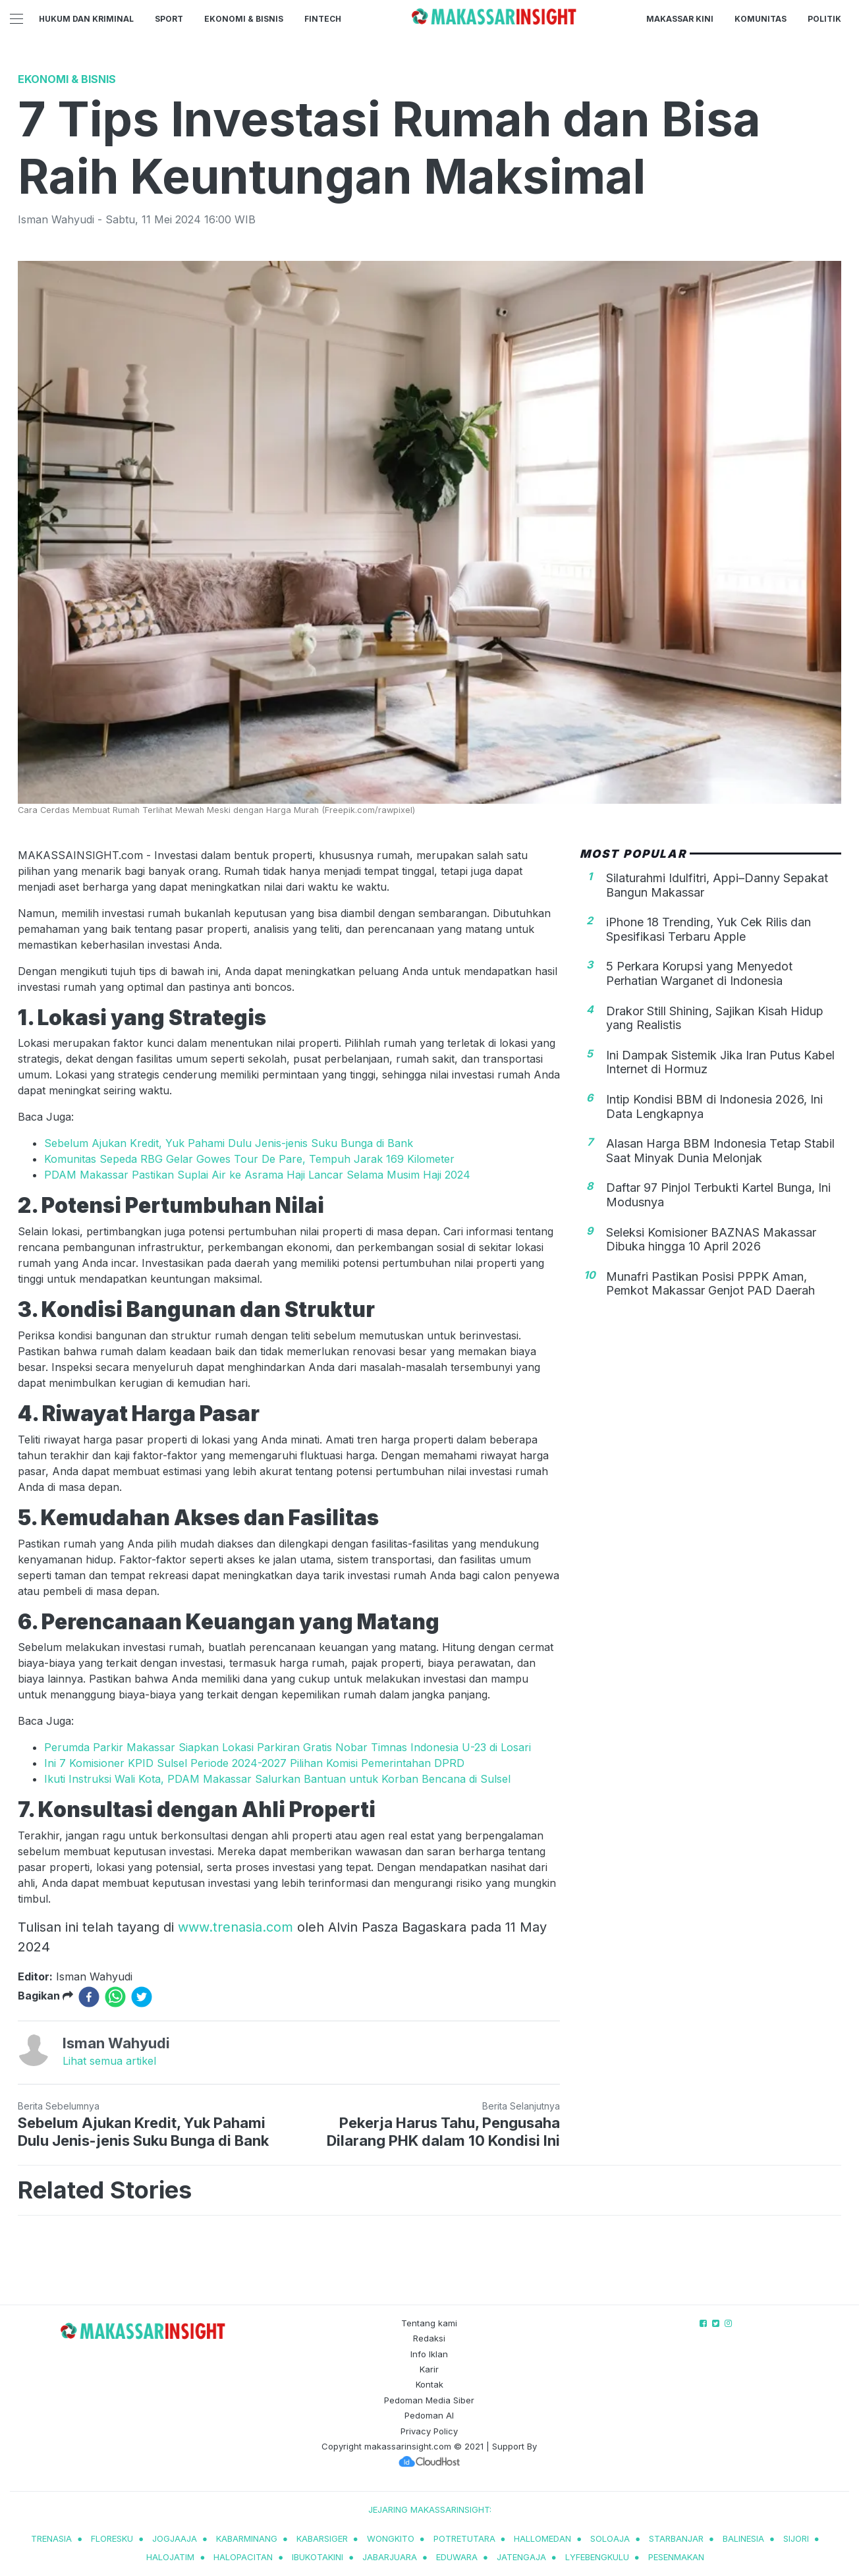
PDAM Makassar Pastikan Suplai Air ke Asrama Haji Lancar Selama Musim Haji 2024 (257, 1174)
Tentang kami (429, 2323)
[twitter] (141, 1996)
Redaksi (429, 2338)
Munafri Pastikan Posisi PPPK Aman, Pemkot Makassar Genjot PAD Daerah (710, 1284)
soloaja (610, 2538)
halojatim (170, 2557)
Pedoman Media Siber (429, 2400)
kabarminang (246, 2538)
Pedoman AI (429, 2415)
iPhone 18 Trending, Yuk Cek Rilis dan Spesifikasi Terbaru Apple (708, 929)
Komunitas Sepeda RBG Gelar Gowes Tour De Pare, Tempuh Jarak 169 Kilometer (249, 1158)
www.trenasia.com (235, 1927)
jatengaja (521, 2557)
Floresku (112, 2538)
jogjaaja (174, 2538)
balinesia (743, 2538)
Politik (824, 19)
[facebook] (88, 1996)
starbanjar (676, 2538)
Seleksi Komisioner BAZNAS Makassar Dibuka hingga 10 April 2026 (711, 1239)
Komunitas (760, 19)
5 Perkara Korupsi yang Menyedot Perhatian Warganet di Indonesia (699, 973)
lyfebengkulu (597, 2557)
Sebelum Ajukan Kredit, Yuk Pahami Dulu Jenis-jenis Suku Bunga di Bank (228, 1143)
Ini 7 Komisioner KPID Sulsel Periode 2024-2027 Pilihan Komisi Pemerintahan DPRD (254, 1763)
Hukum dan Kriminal (86, 19)
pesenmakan (676, 2557)
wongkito (390, 2538)
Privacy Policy (429, 2431)
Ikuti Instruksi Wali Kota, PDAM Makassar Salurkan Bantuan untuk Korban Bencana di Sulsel (277, 1778)
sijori (796, 2538)
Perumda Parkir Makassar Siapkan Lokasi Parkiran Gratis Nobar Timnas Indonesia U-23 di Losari (287, 1747)
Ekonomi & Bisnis (243, 19)
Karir (429, 2369)
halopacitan (243, 2557)
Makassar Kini (679, 19)
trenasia (51, 2538)
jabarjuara (389, 2557)
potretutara (464, 2538)
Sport (169, 19)
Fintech (322, 19)
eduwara (457, 2557)
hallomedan (542, 2538)
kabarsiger (322, 2538)
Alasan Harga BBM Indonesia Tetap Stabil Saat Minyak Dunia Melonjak (720, 1150)
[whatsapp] (115, 1996)
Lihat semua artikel (109, 2060)
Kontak (429, 2384)
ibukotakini (317, 2557)
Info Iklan (429, 2354)
